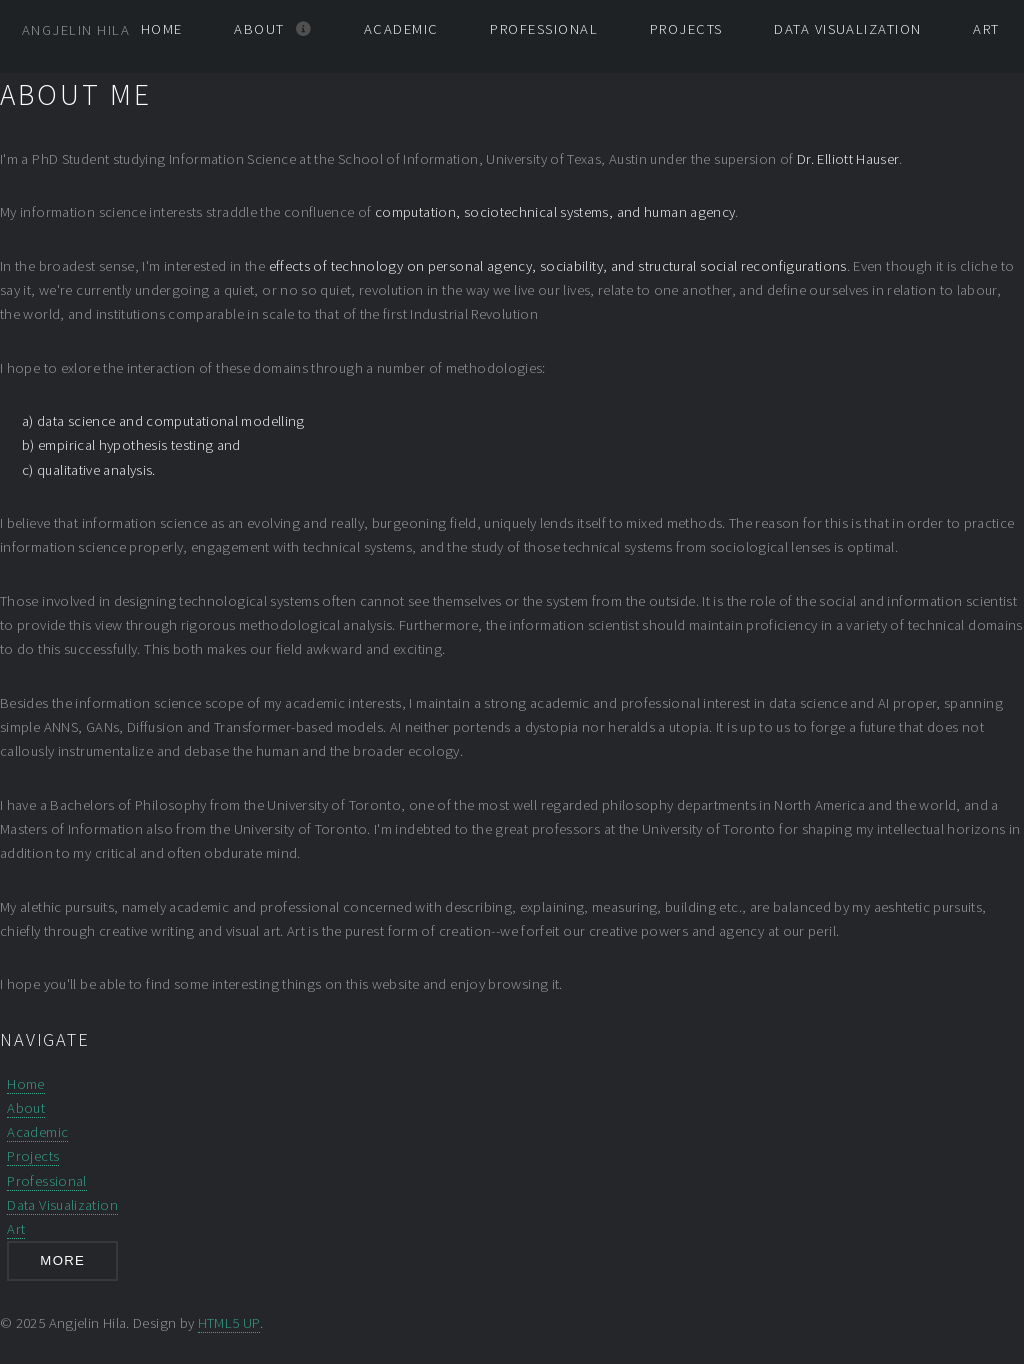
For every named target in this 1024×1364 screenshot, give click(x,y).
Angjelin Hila (76, 30)
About (259, 29)
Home (162, 29)
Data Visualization (847, 29)
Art (986, 29)
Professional (544, 29)
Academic (401, 29)
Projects (686, 29)
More (62, 1260)
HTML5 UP (229, 1323)
